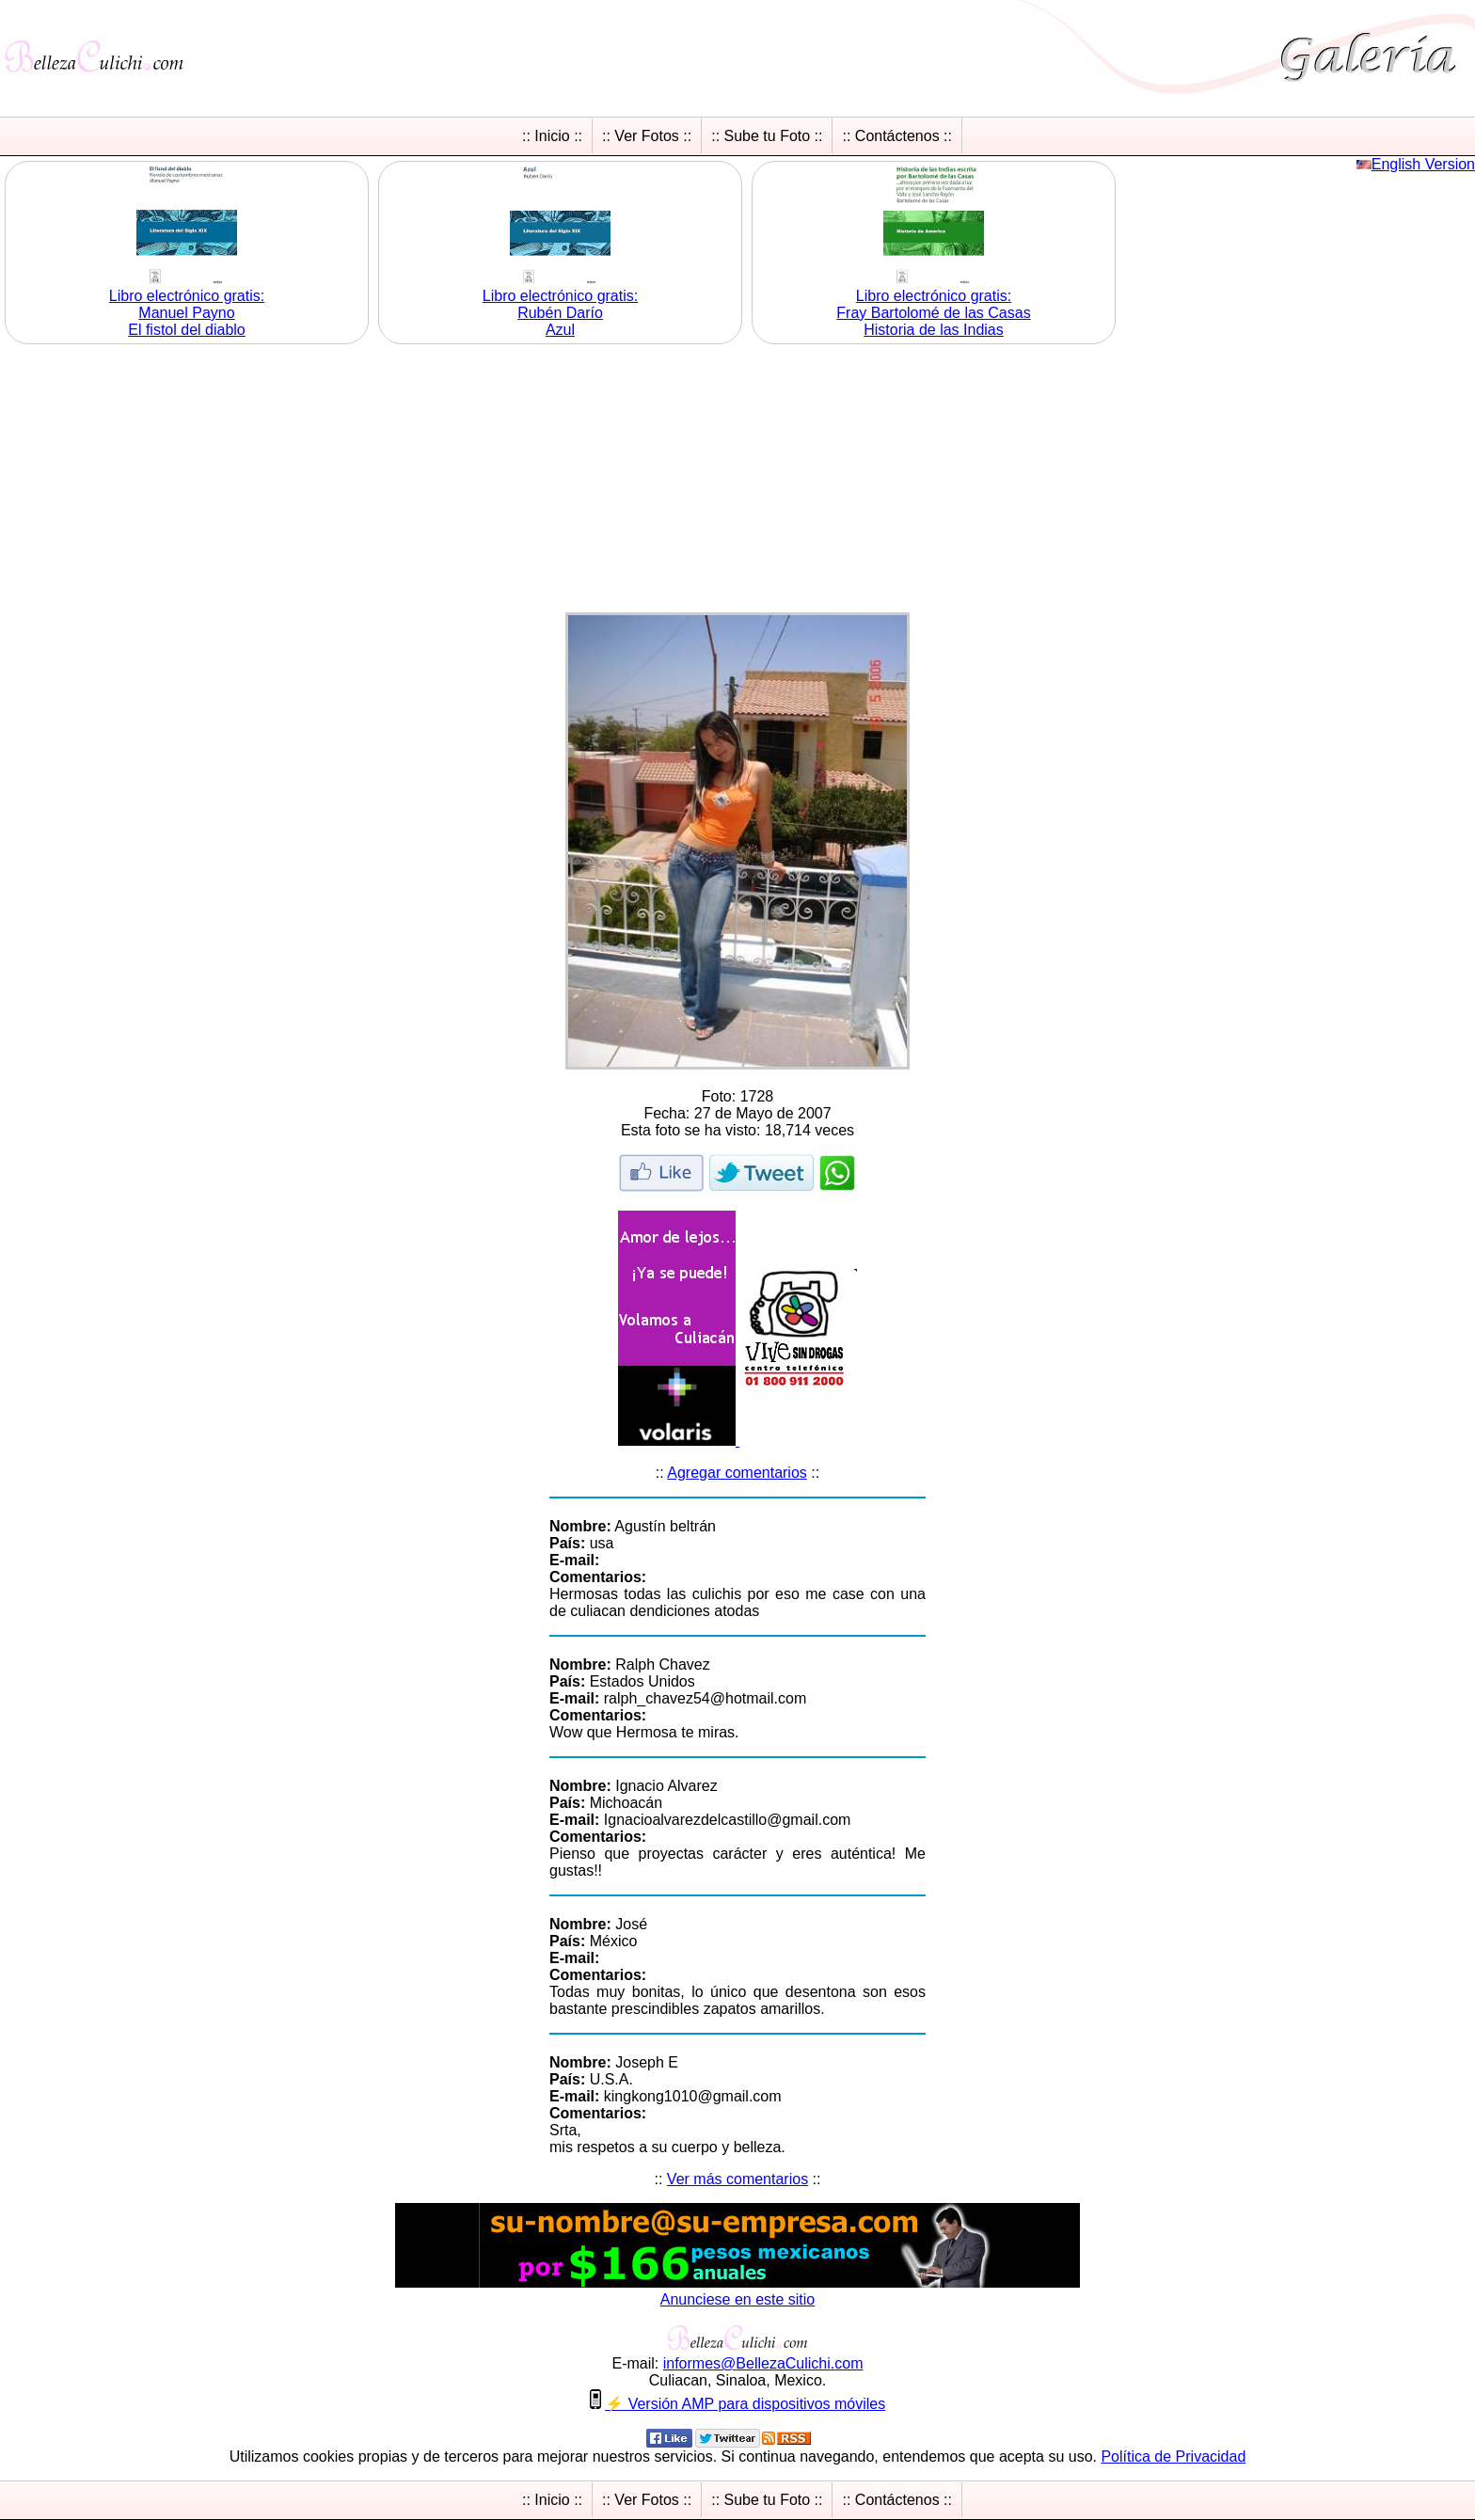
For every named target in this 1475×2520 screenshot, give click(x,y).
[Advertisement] (737, 480)
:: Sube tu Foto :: (766, 136)
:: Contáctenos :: (897, 136)
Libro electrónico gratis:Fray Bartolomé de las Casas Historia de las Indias (933, 313)
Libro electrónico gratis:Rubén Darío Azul (560, 313)
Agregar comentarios (737, 1473)
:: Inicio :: (552, 136)
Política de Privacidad (1173, 2457)
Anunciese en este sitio (738, 2299)
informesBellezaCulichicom (763, 2363)
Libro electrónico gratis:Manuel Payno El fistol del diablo (186, 313)
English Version (1423, 164)
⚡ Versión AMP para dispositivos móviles (745, 2404)
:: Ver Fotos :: (646, 136)
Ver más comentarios (737, 2179)
